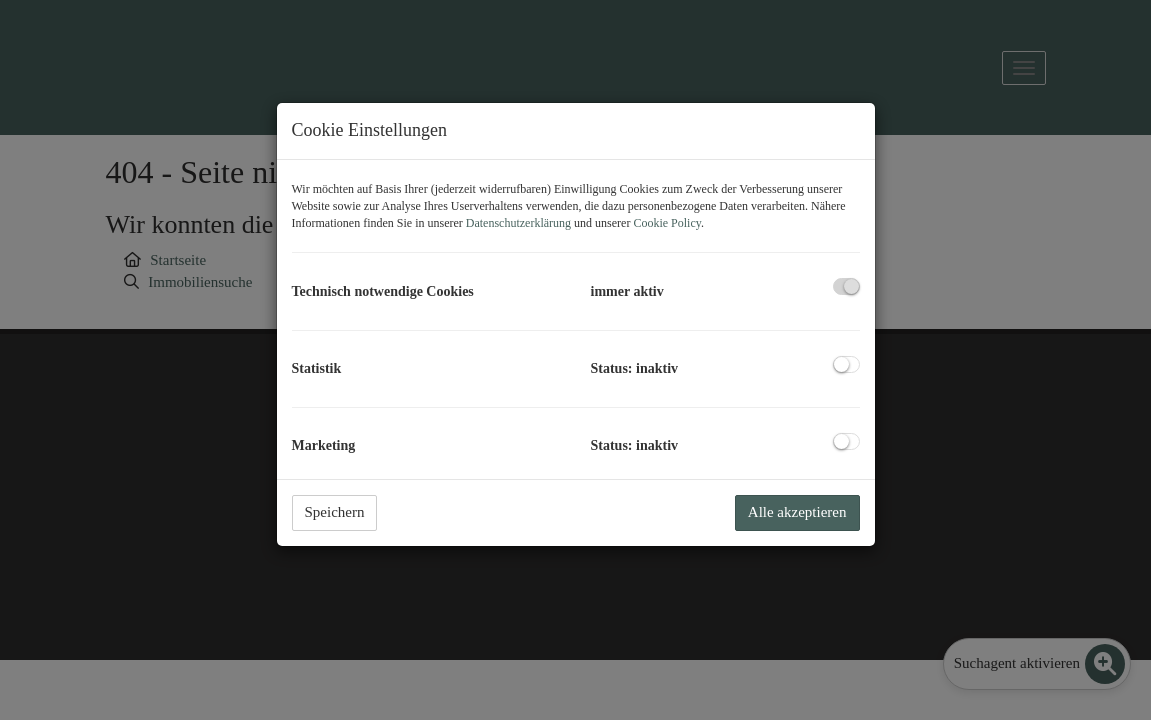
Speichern (335, 512)
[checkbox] (846, 286)
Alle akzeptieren (797, 512)
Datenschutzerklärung (518, 223)
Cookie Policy (667, 223)
